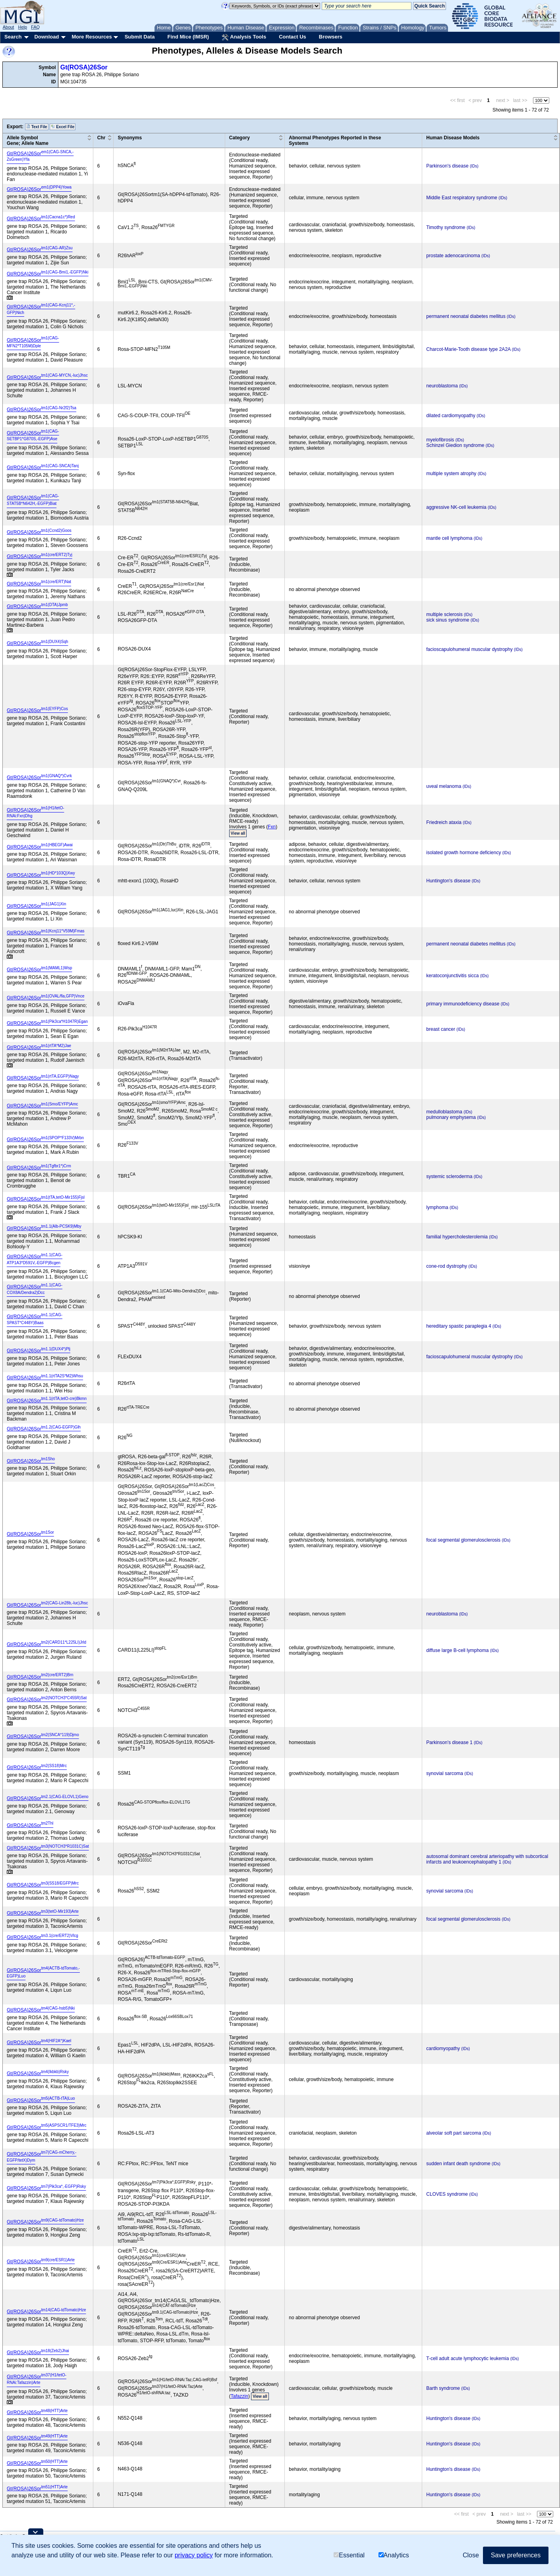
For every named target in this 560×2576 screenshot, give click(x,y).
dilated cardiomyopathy (450, 415)
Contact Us (292, 37)
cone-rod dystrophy (446, 1266)
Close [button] (471, 2555)
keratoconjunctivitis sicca (452, 975)
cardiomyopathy (443, 2048)
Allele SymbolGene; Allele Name (27, 140)
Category (239, 138)
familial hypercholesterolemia (457, 1237)
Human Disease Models (452, 138)
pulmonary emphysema (451, 1117)
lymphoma (437, 1207)
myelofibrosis (440, 440)
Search (12, 37)
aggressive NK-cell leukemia (456, 507)
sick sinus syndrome (447, 620)
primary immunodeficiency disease (462, 1004)
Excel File (62, 126)
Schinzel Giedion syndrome (455, 445)
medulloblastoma (444, 1112)
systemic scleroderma (449, 1176)
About (8, 27)
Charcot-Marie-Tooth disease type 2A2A (468, 349)
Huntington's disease (448, 881)
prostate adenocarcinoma (453, 255)
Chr (101, 138)
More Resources (91, 37)
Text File (36, 126)
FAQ (35, 27)
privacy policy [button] (194, 2555)
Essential (349, 2555)
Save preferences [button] (516, 2555)
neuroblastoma (442, 386)
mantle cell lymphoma (449, 538)
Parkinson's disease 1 (449, 1742)
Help (22, 27)
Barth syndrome (443, 2388)
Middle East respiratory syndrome (461, 197)
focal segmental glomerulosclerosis (463, 1540)
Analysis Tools (244, 37)
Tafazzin (239, 2396)
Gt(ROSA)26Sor (84, 67)
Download (46, 37)
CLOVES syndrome (447, 2194)
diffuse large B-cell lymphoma (457, 1650)
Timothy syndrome (445, 227)
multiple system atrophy (451, 473)
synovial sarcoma (444, 1773)
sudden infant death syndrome (458, 2163)
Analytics (393, 2555)
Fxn (272, 827)
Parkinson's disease (447, 166)
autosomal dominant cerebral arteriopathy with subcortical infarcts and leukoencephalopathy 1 (487, 1859)
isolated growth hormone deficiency (463, 852)
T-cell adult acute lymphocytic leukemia (467, 2358)
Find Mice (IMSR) (188, 37)
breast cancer (440, 1029)
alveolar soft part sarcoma (453, 2133)
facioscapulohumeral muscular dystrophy (469, 649)
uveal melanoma (443, 786)
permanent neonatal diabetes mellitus (465, 316)
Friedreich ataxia (444, 822)
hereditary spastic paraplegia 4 (458, 1326)
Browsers (330, 37)
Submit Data (140, 37)
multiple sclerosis (444, 614)
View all (238, 833)
